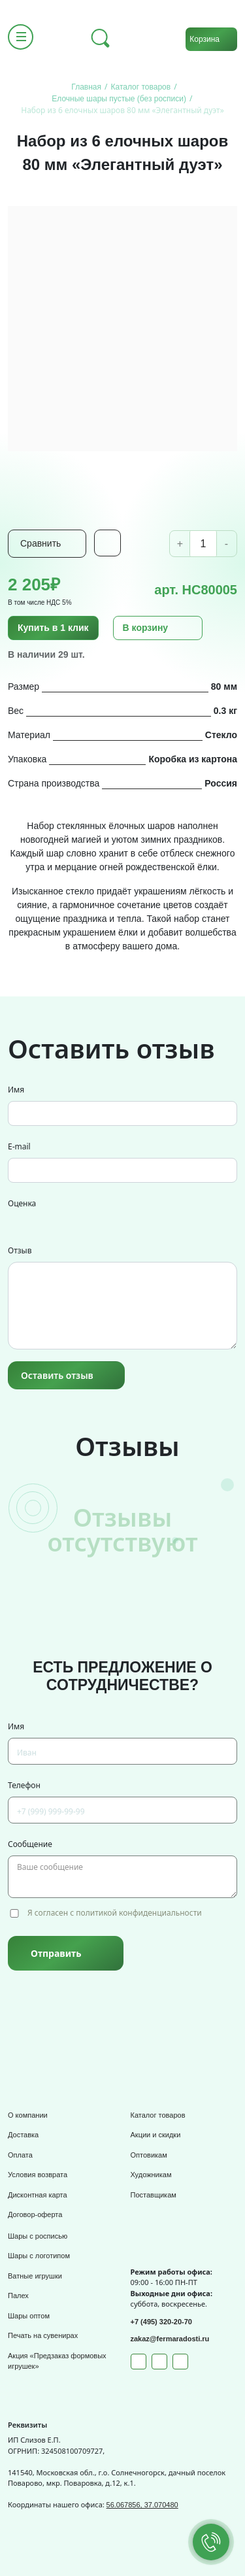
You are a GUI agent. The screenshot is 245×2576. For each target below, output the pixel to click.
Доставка (23, 2135)
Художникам (151, 2174)
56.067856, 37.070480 (142, 2505)
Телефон (24, 1785)
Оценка (22, 1203)
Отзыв (19, 1250)
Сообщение (30, 1844)
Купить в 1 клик (53, 627)
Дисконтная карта (37, 2195)
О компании (28, 2115)
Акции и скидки (156, 2135)
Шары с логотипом (39, 2256)
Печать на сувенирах (43, 2335)
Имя (16, 1089)
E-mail (19, 1146)
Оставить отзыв (57, 1375)
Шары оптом (29, 2316)
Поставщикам (153, 2195)
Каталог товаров (158, 2115)
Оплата (20, 2155)
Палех (18, 2295)
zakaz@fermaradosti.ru (170, 2339)
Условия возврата (37, 2174)
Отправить (56, 1953)
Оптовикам (149, 2155)
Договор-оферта (35, 2214)
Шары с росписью (37, 2236)
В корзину (146, 627)
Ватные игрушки (35, 2276)
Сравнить (40, 543)
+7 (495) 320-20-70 (161, 2322)
